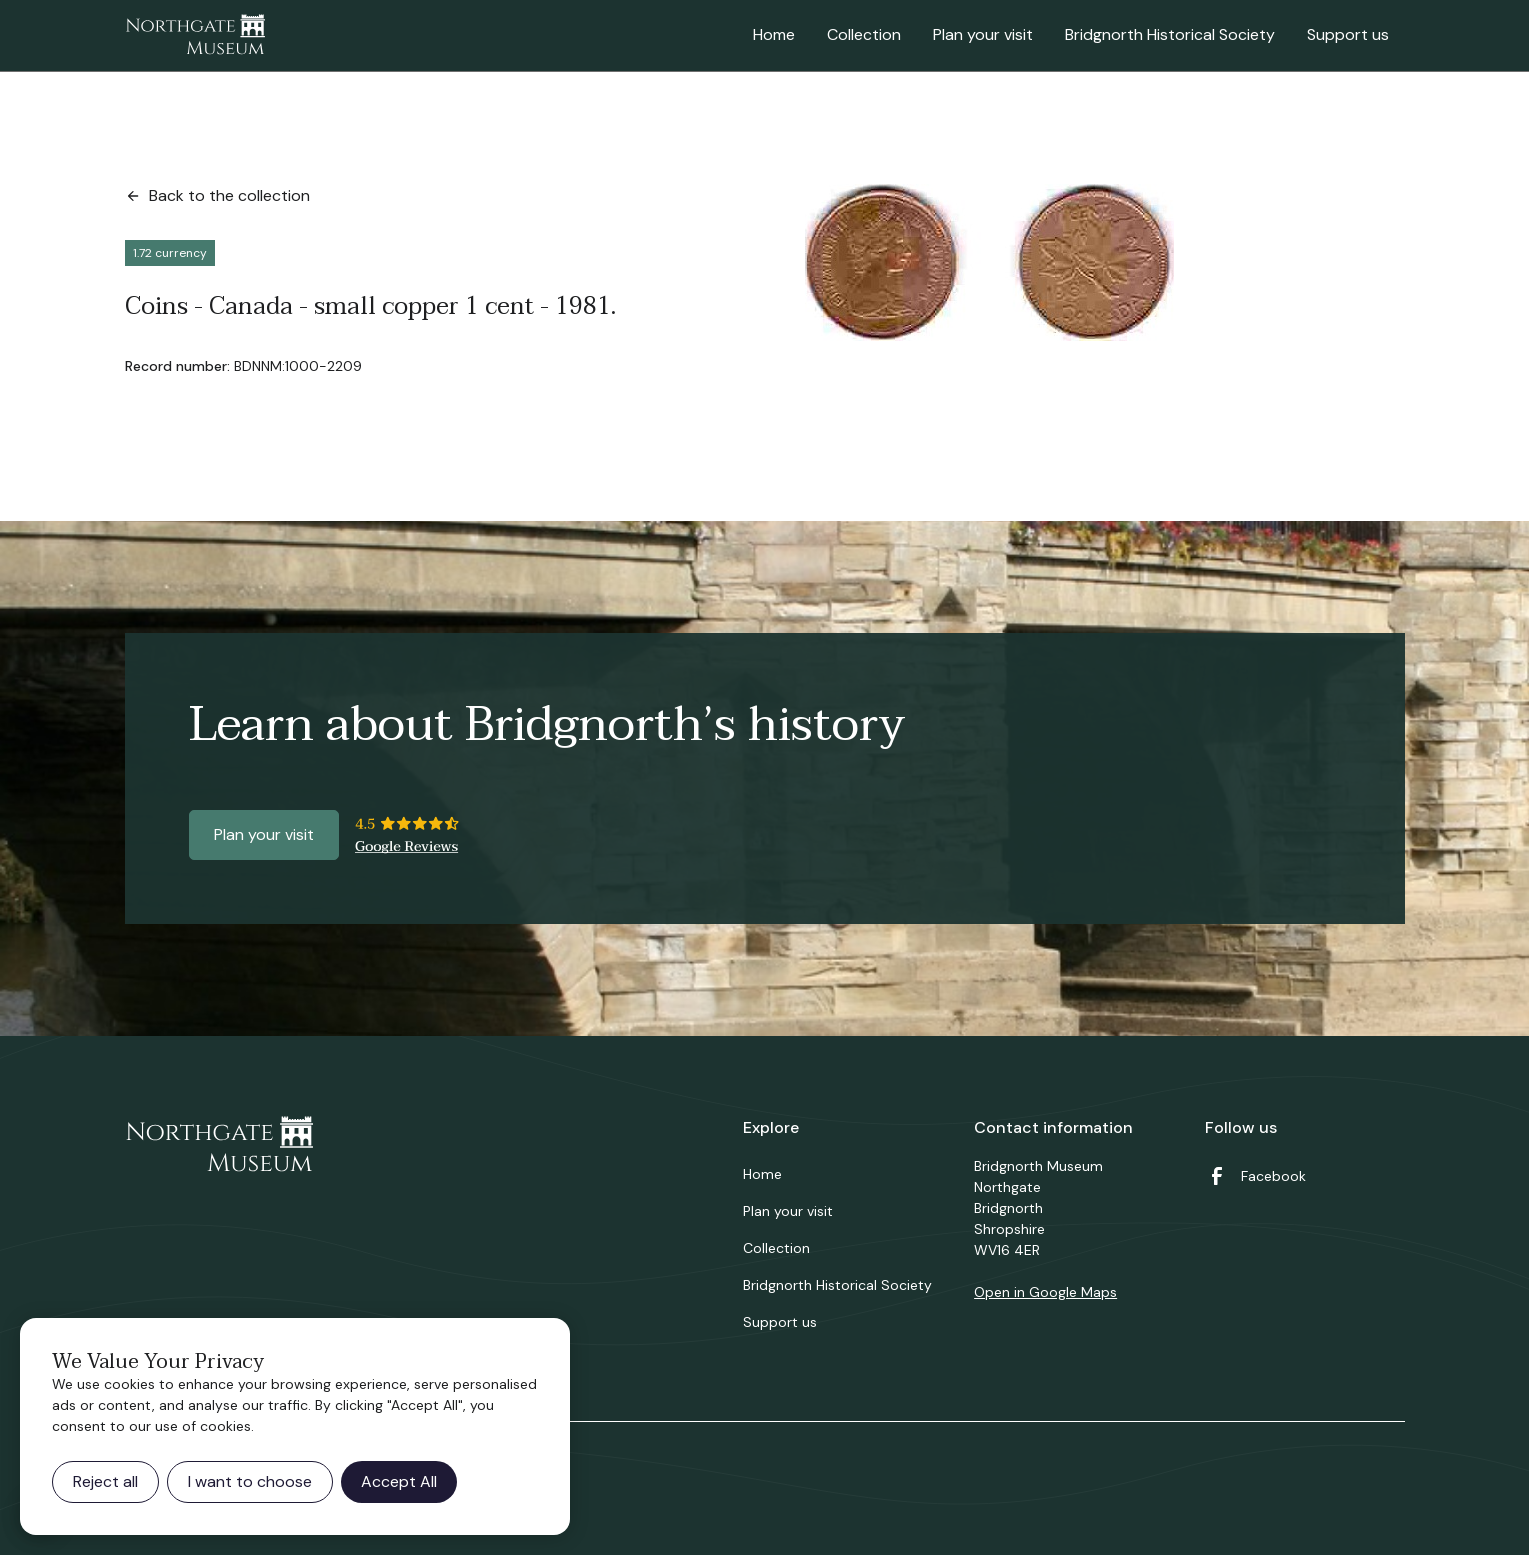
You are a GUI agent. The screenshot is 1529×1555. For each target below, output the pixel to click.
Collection (864, 34)
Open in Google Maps (1045, 1292)
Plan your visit (983, 34)
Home (774, 34)
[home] (195, 36)
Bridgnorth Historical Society (1170, 34)
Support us (1348, 34)
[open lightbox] (989, 262)
